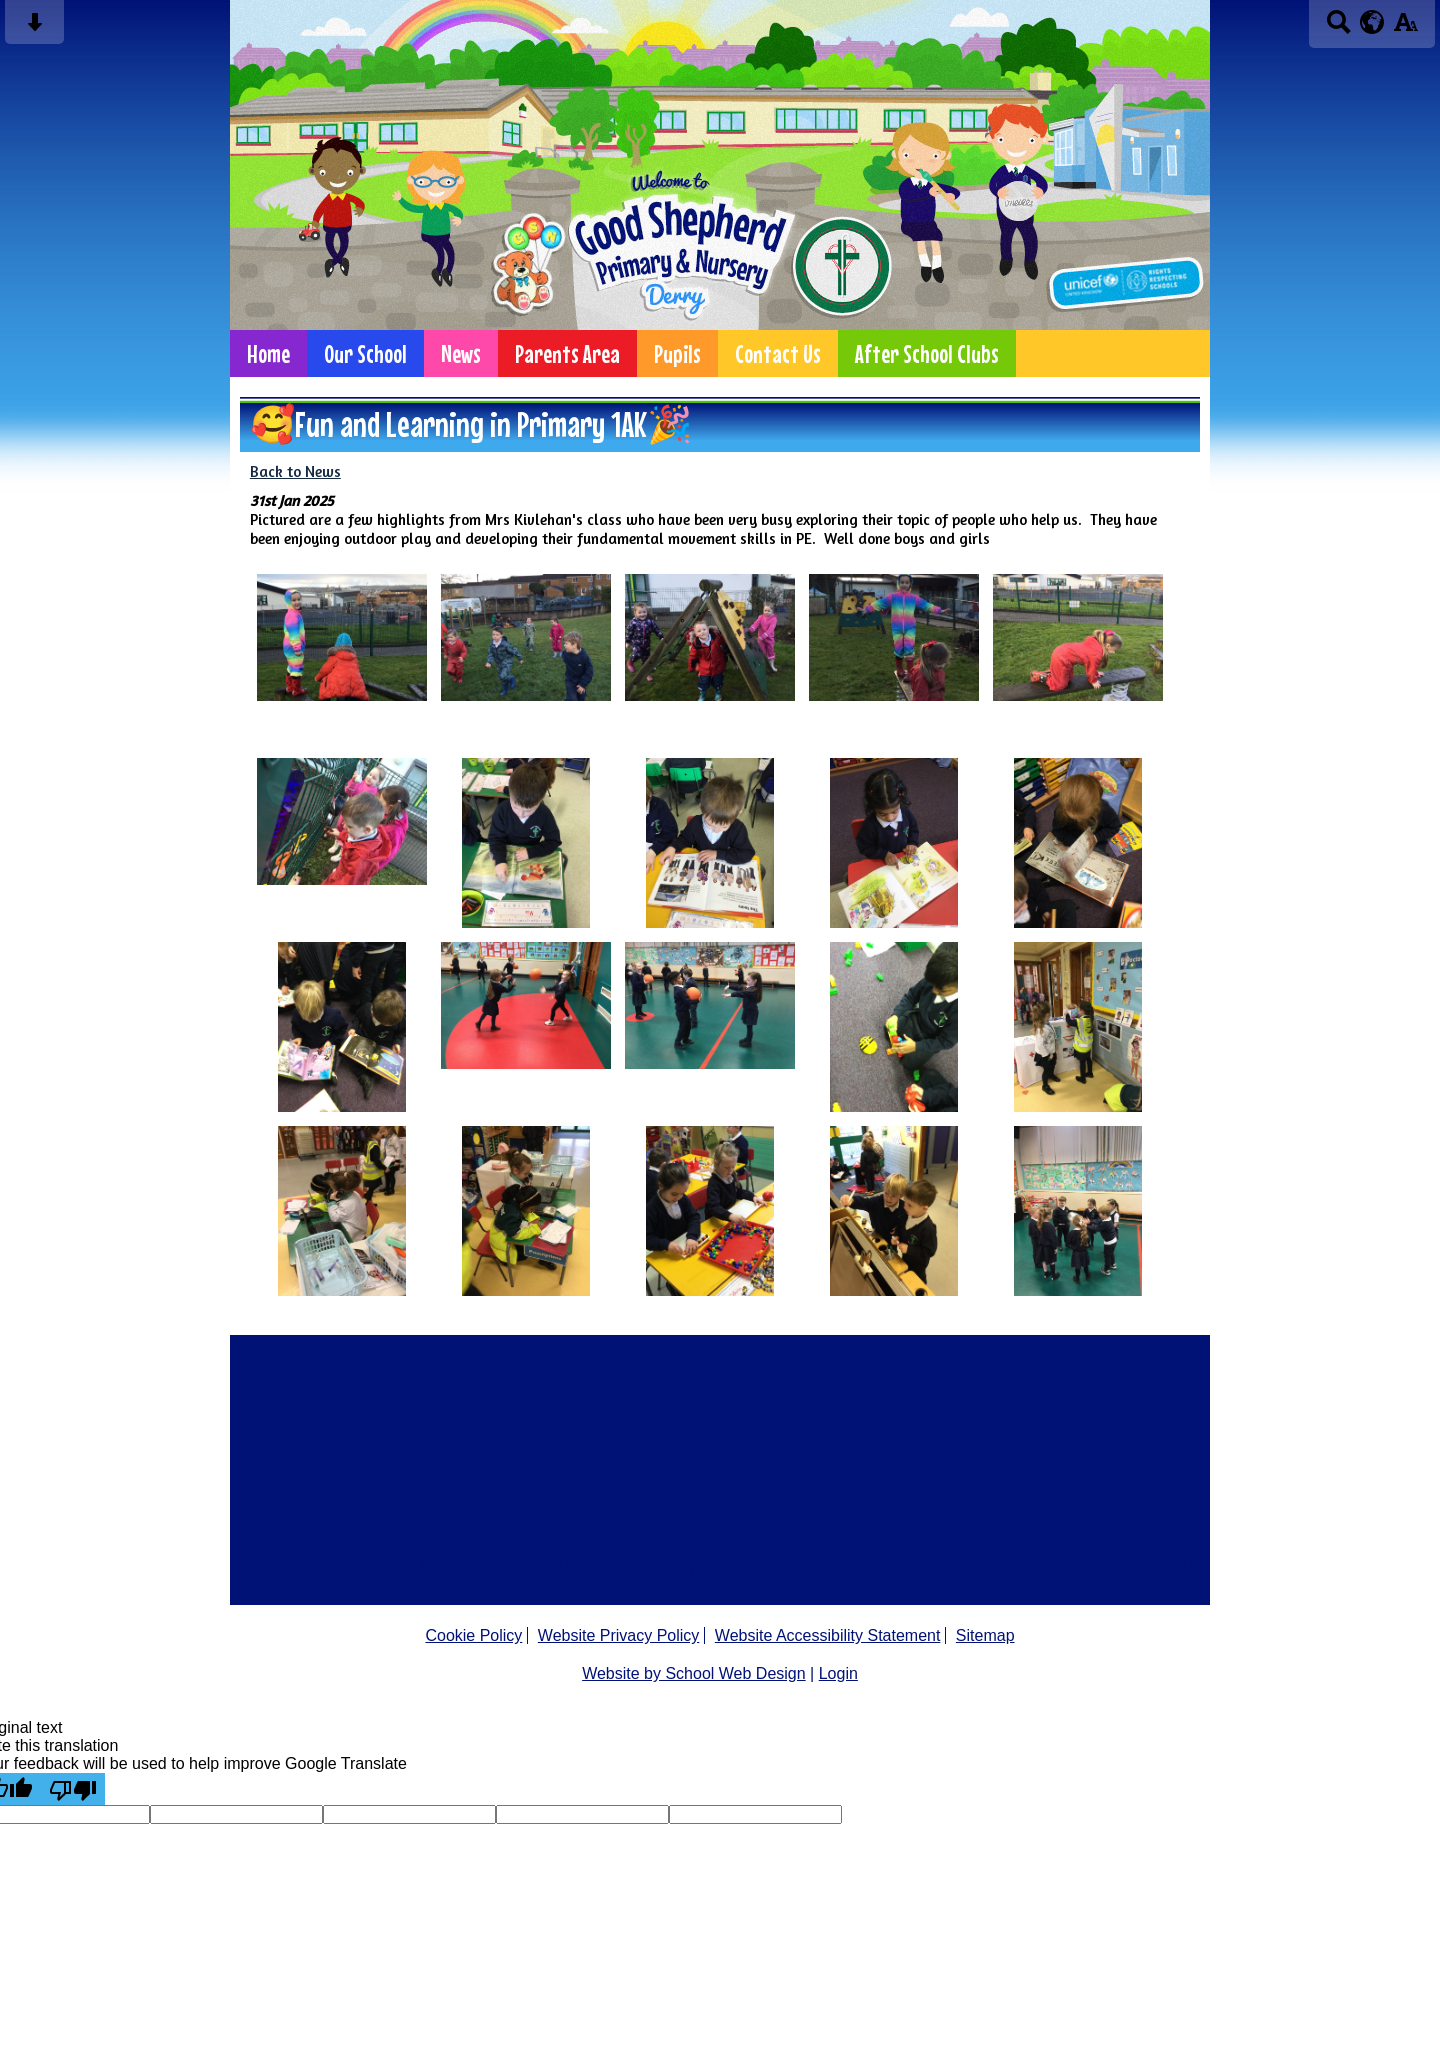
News (461, 353)
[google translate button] (1372, 22)
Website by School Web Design (694, 1673)
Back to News (295, 471)
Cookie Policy (473, 1635)
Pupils (677, 353)
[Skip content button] (34, 28)
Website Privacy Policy (619, 1635)
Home (268, 353)
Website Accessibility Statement (828, 1635)
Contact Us (778, 353)
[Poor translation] (73, 1789)
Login (838, 1673)
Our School (365, 353)
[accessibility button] (1405, 28)
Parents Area (567, 353)
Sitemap (985, 1635)
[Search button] (1338, 28)
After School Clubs (927, 353)
